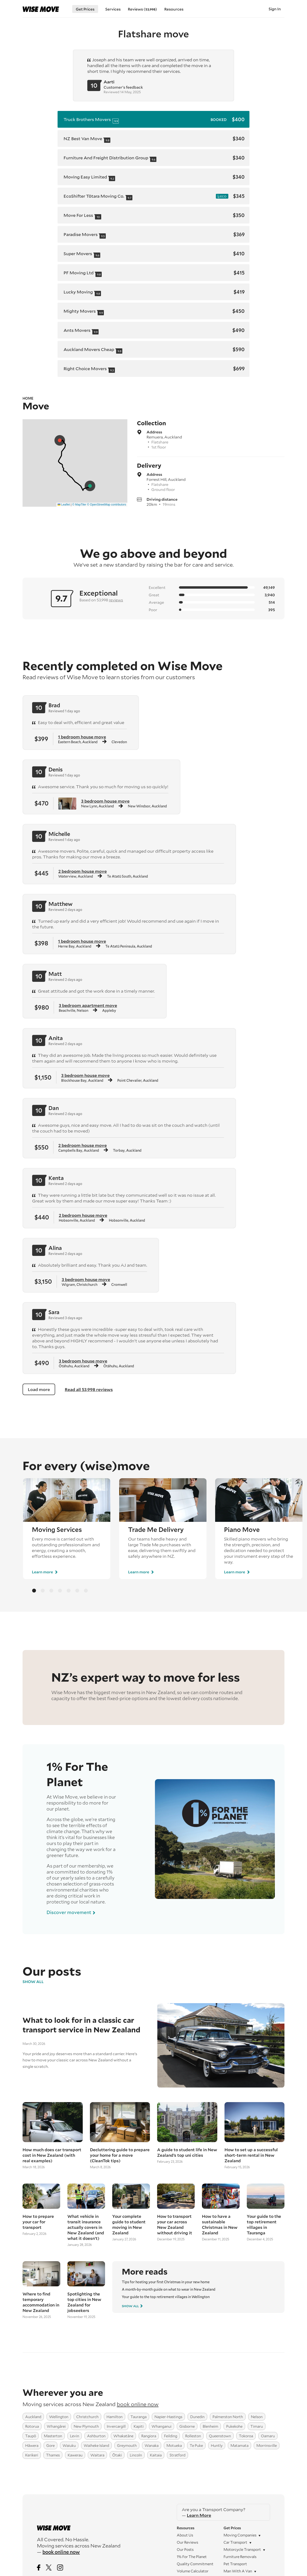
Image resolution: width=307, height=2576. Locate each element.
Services (113, 9)
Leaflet (64, 504)
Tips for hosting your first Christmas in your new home (166, 2278)
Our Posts (185, 2545)
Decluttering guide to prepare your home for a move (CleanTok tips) (120, 2151)
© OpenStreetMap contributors (106, 504)
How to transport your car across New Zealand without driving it (174, 2221)
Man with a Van (238, 2567)
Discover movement (69, 1908)
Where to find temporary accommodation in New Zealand (41, 2298)
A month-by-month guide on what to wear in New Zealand (168, 2285)
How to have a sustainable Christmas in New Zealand (219, 2221)
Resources (173, 9)
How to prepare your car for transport (38, 2218)
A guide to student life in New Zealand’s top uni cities (187, 2148)
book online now (138, 2400)
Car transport (235, 2538)
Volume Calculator (192, 2567)
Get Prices (85, 9)
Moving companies (240, 2531)
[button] (90, 486)
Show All (33, 1977)
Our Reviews (187, 2538)
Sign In (275, 8)
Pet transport (235, 2560)
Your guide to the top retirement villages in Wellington (166, 2293)
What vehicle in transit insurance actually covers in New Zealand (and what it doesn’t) (85, 2223)
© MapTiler (79, 504)
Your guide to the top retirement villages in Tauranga (264, 2221)
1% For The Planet (192, 2552)
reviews (116, 599)
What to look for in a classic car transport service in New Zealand (81, 2020)
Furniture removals (240, 2552)
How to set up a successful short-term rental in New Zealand (251, 2151)
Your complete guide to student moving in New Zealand (129, 2221)
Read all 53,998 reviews (89, 1389)
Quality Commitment (195, 2560)
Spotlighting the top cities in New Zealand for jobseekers (84, 2298)
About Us (185, 2531)
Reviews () (142, 9)
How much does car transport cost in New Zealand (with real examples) (52, 2151)
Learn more (43, 1567)
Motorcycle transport (242, 2545)
